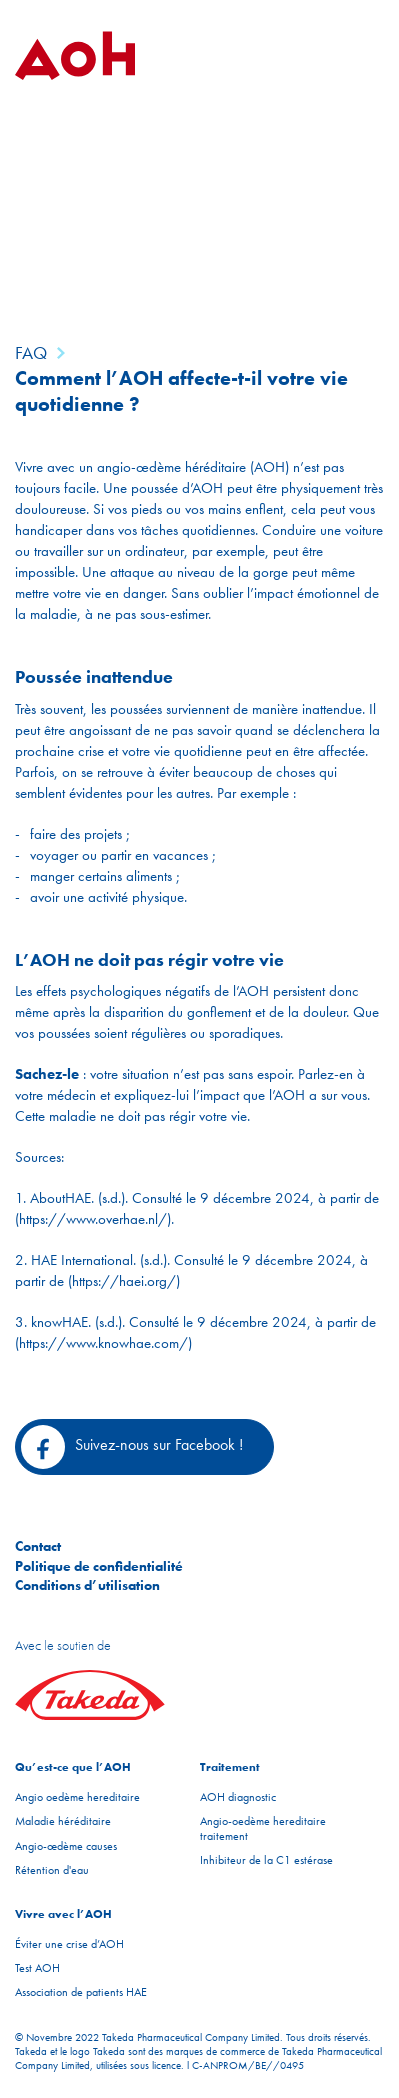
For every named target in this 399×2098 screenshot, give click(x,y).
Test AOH (37, 1968)
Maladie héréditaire (63, 1821)
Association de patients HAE (81, 1992)
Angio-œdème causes (66, 1846)
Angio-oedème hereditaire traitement (263, 1828)
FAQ (31, 352)
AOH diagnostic (238, 1797)
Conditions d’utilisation (87, 1585)
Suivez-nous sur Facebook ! (132, 1447)
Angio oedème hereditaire (77, 1797)
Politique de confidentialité (99, 1566)
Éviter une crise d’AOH (69, 1944)
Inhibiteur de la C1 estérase (266, 1860)
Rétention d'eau (52, 1870)
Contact (38, 1546)
